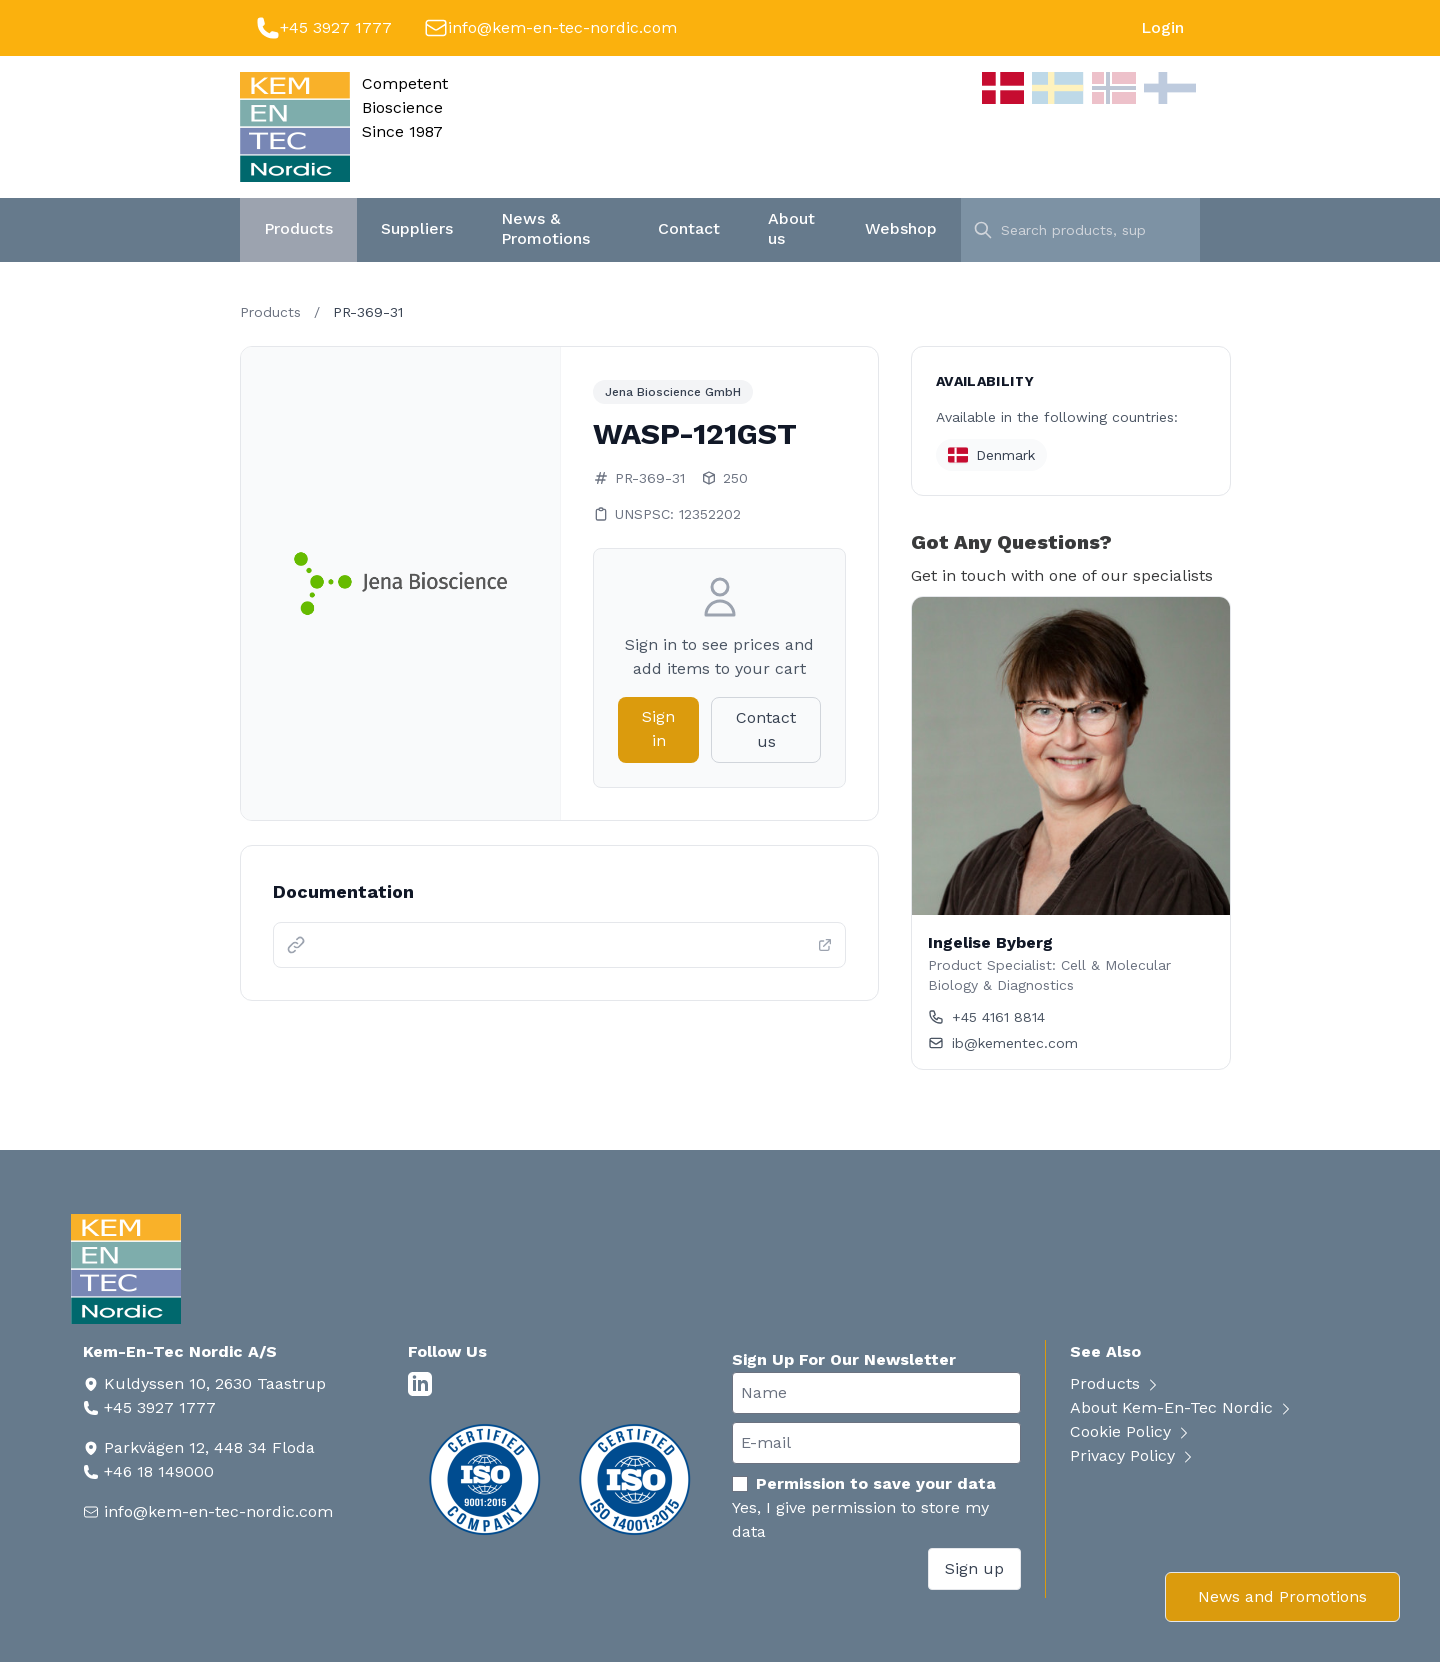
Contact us (766, 729)
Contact (689, 228)
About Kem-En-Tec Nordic (1182, 1407)
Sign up (974, 1568)
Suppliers (417, 228)
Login (1162, 27)
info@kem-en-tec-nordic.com (562, 27)
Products (298, 228)
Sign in (658, 728)
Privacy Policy (1133, 1455)
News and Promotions (1282, 1596)
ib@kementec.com (1003, 1043)
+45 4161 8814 (986, 1017)
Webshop (901, 228)
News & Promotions (545, 228)
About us (791, 228)
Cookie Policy (1131, 1431)
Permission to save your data (864, 1483)
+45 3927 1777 (336, 27)
